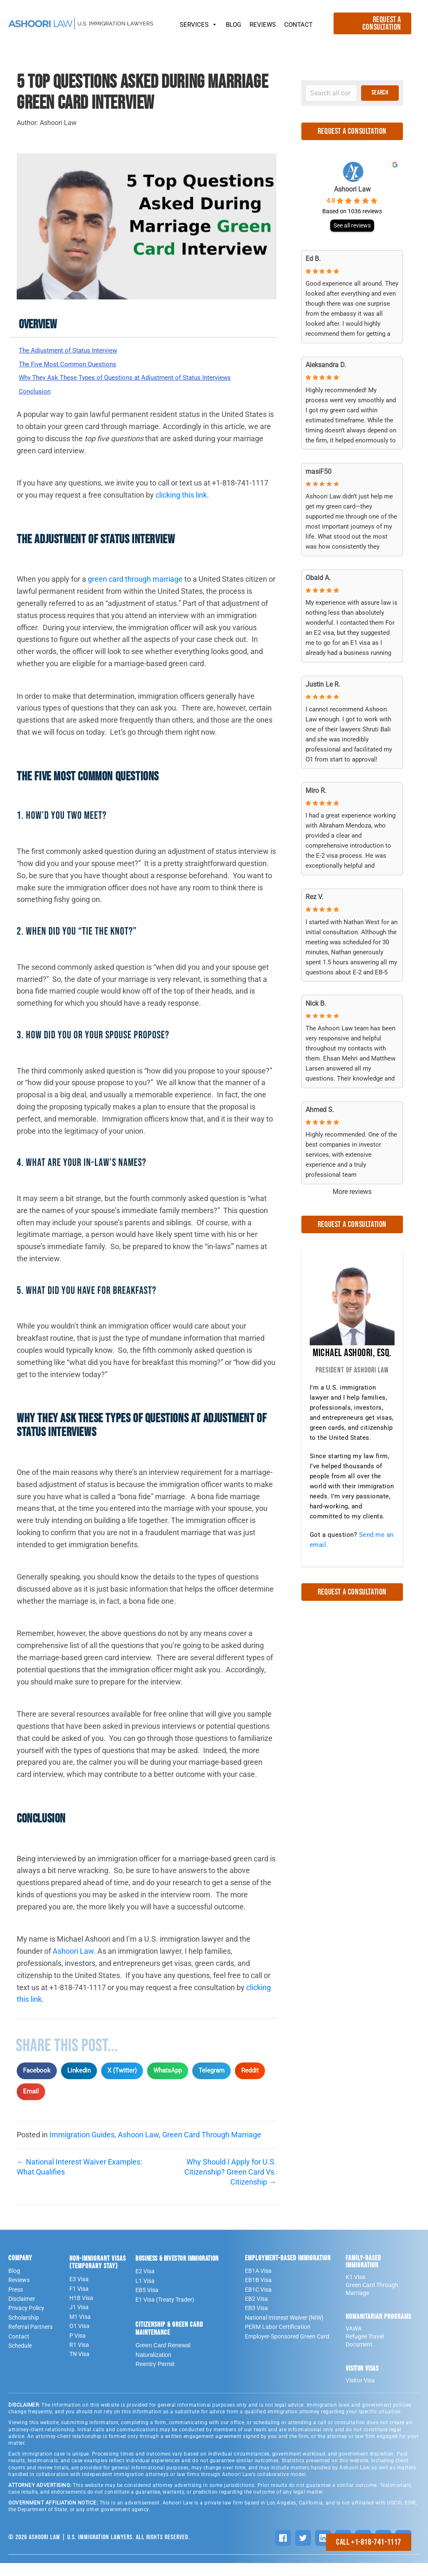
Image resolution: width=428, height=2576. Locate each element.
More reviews (352, 1192)
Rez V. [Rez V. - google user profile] (314, 897)
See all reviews (352, 225)
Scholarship (23, 2330)
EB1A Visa (258, 2283)
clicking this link (181, 508)
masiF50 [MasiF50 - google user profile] (318, 471)
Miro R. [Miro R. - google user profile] (316, 791)
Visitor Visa (360, 2393)
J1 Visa (79, 2320)
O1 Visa (79, 2339)
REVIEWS (263, 24)
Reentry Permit (154, 2377)
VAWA (354, 2341)
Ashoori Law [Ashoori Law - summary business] (352, 189)
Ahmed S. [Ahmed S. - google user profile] (320, 1110)
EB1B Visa (258, 2293)
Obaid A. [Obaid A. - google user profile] (318, 578)
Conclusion (37, 403)
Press (15, 2302)
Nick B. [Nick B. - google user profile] (316, 1003)
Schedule (20, 2358)
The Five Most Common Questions (76, 365)
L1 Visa (145, 2293)
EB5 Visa (146, 2303)
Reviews (19, 2293)
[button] (380, 92)
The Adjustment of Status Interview (78, 350)
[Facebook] (283, 2551)
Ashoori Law (73, 1964)
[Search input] (331, 93)
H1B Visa (81, 2311)
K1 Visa (355, 2290)
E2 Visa (145, 2284)
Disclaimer (21, 2311)
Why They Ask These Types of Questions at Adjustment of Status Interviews (126, 384)
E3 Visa (79, 2292)
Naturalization (153, 2367)
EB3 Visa (256, 2321)
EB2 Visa (256, 2311)
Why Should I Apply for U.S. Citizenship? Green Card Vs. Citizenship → (230, 2185)
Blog (14, 2283)
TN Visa (79, 2367)
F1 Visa (79, 2301)
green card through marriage (135, 592)
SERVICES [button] (198, 22)
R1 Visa (79, 2357)
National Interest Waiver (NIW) (284, 2330)
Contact (18, 2349)
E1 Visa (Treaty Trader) (164, 2312)
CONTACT (298, 24)
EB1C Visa (258, 2302)
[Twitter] (303, 2551)
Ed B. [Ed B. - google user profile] (313, 259)
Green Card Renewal (163, 2358)
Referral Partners (30, 2340)
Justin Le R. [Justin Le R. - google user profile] (323, 684)
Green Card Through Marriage (211, 2147)
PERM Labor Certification (278, 2340)
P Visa (77, 2348)
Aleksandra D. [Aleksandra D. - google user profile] (326, 365)
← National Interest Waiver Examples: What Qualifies (79, 2179)
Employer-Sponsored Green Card (287, 2349)
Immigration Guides (82, 2147)
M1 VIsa (80, 2329)
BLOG (233, 24)
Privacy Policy (26, 2321)
